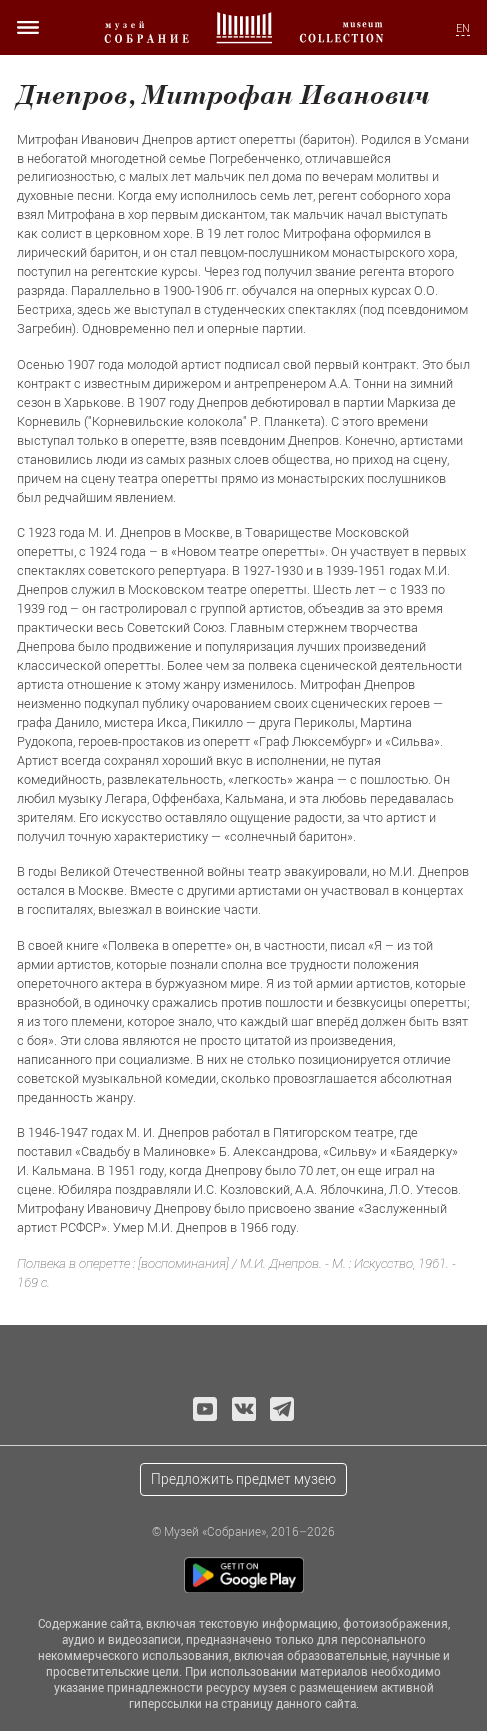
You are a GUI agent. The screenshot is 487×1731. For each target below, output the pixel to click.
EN (463, 28)
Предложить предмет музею (243, 1478)
